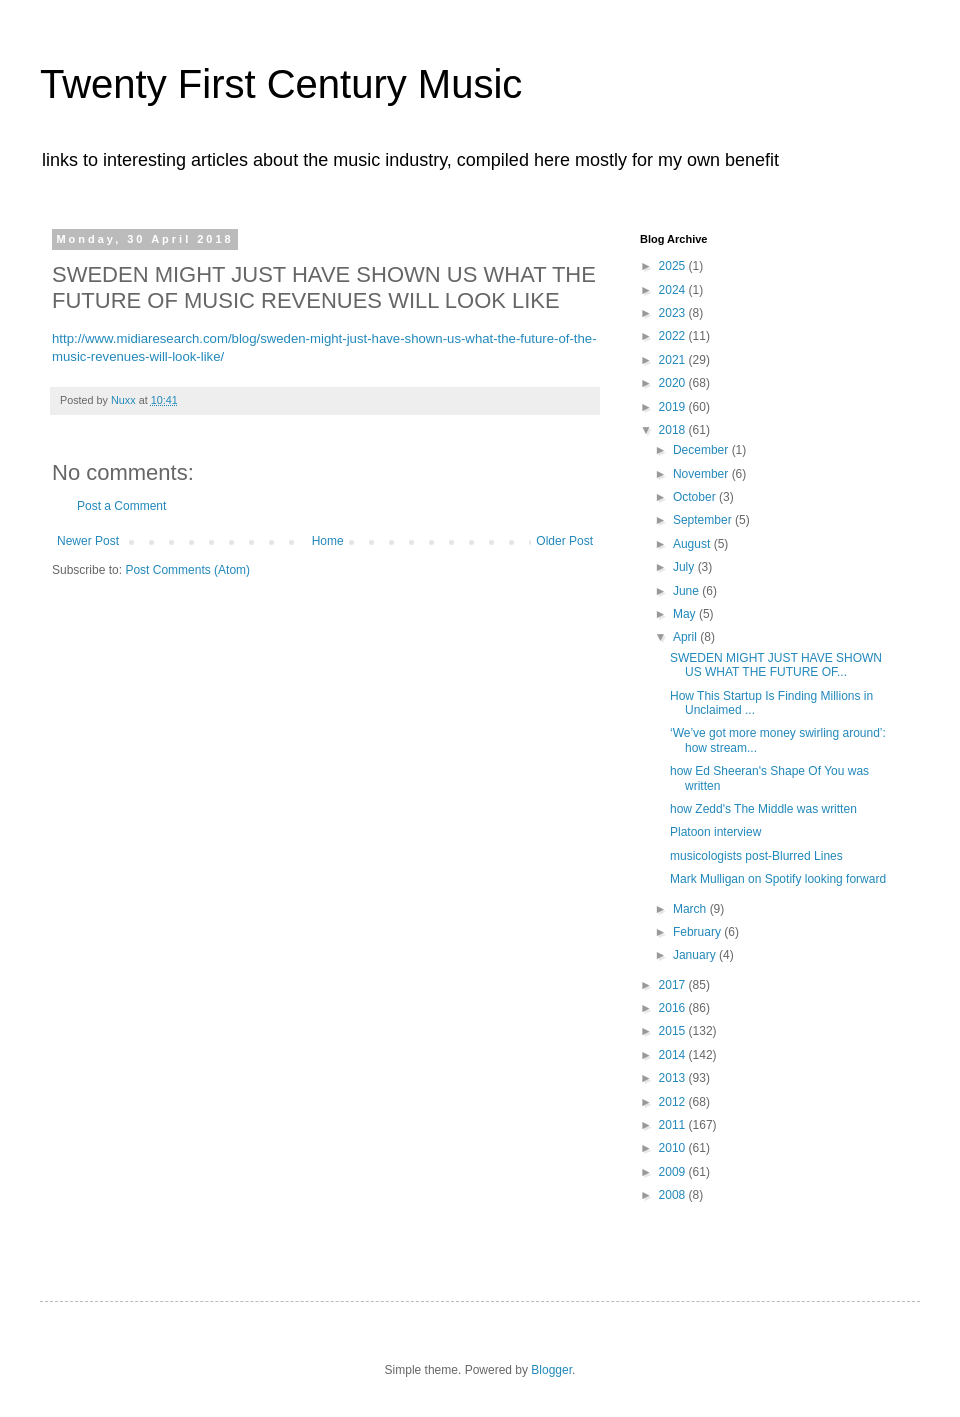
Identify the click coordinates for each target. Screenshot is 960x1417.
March (691, 909)
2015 (674, 1031)
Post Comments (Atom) (187, 570)
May (686, 614)
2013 (674, 1078)
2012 (674, 1102)
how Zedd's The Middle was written (763, 809)
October (696, 497)
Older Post (564, 541)
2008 (674, 1195)
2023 (674, 313)
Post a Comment (121, 506)
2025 (674, 266)
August (693, 544)
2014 (674, 1055)
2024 (674, 290)
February (698, 932)
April (686, 637)
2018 (674, 430)
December (702, 450)
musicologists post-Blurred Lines (756, 856)
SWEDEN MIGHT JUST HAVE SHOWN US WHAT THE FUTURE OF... (776, 665)
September (704, 520)
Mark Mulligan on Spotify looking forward (778, 879)
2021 (674, 360)
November (702, 474)
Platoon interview (715, 832)
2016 (674, 1008)
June (687, 591)
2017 (674, 985)
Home (328, 541)
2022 (674, 336)
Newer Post (88, 541)
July (685, 567)
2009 (674, 1172)
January (696, 955)
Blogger (551, 1370)
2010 (674, 1148)
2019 (674, 407)
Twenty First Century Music (281, 84)
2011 (674, 1125)
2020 (674, 383)
